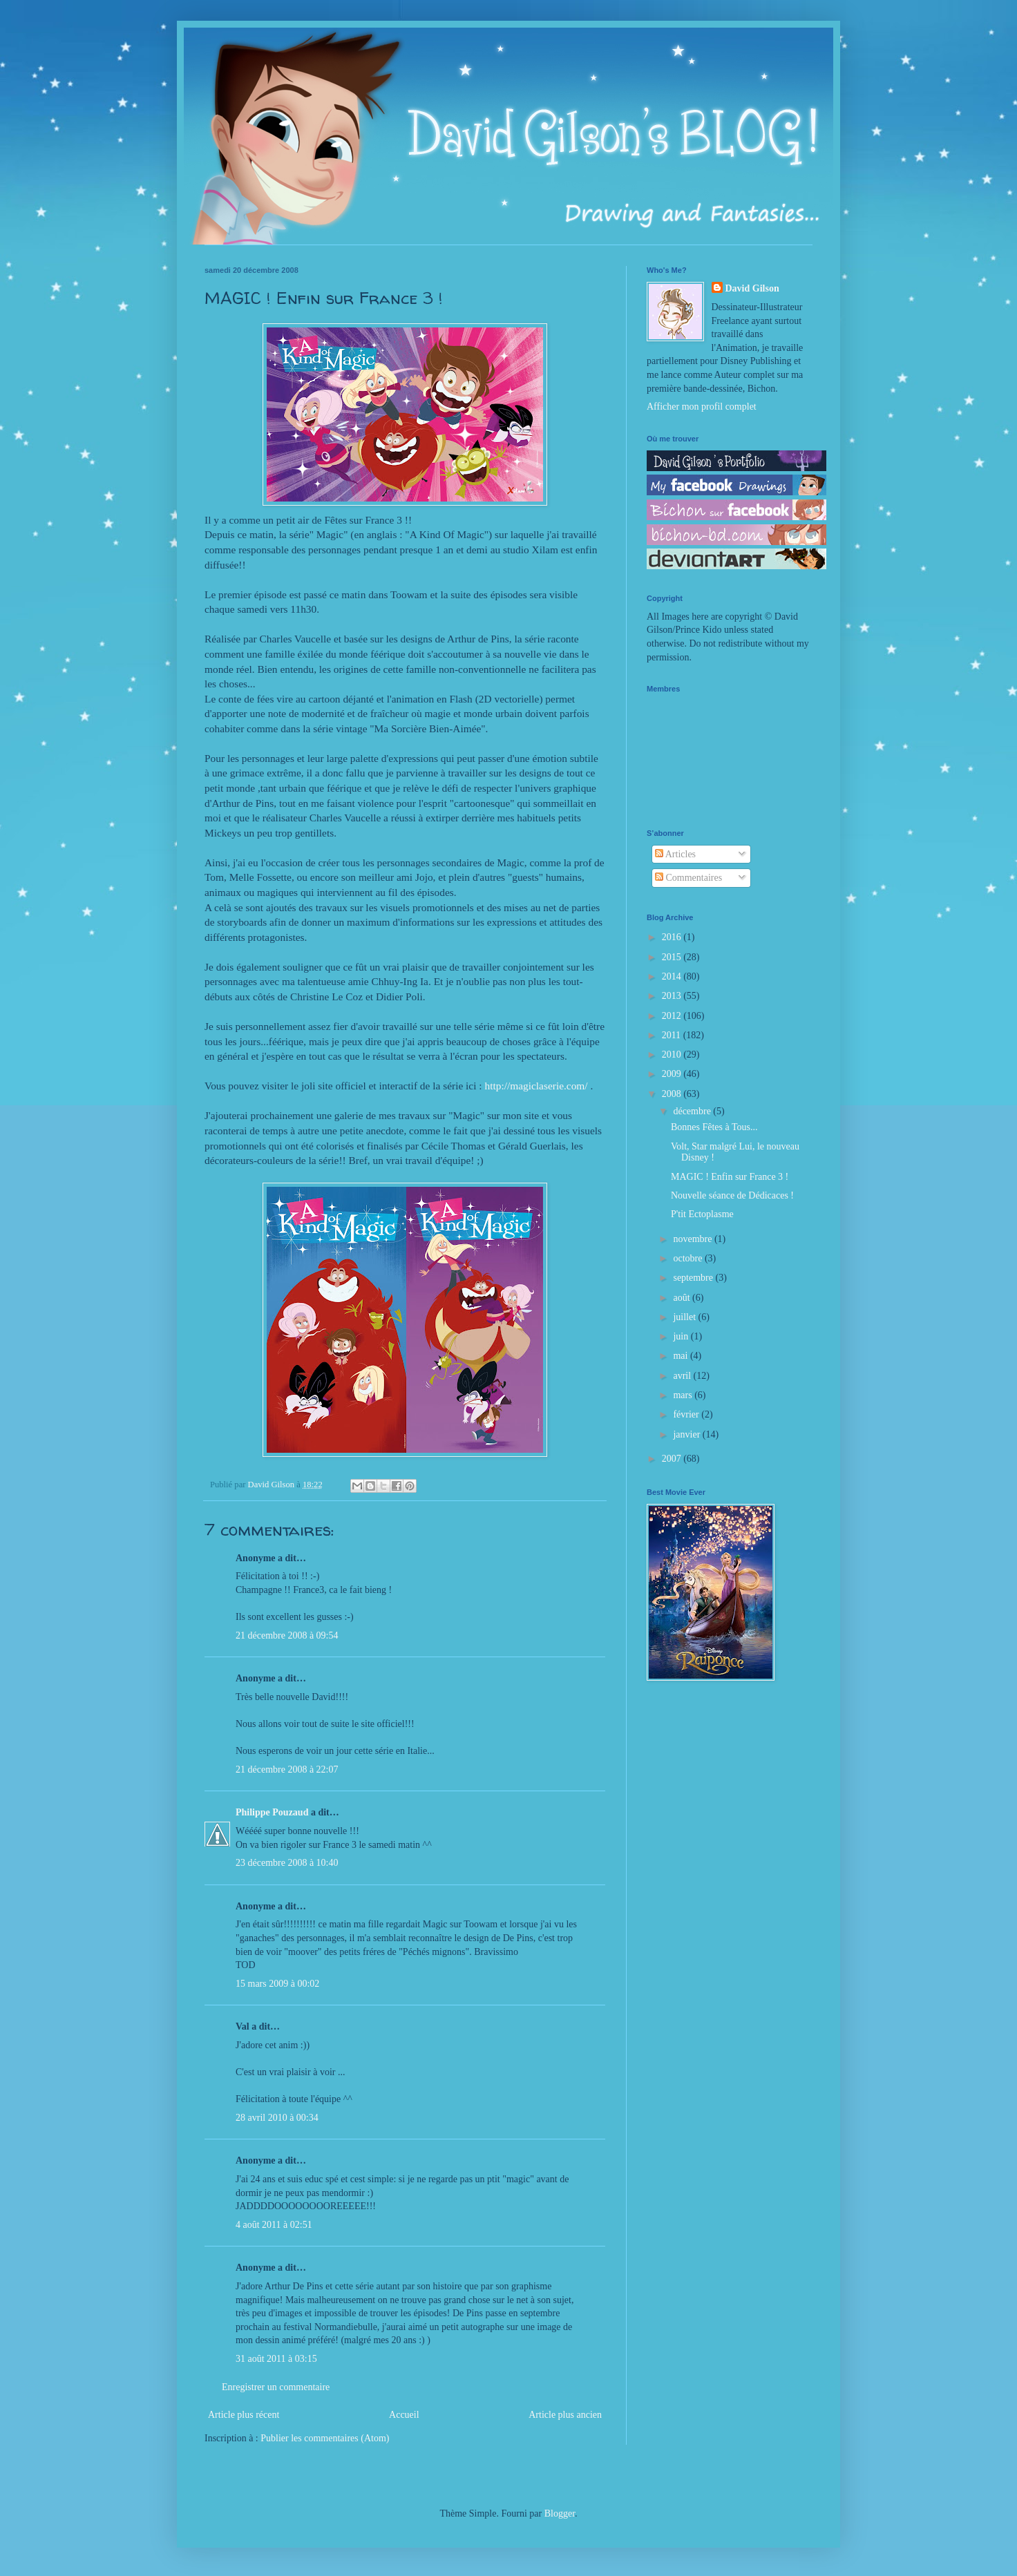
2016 (673, 937)
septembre (694, 1277)
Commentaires (688, 877)
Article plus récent (243, 2415)
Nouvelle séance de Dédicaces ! (732, 1195)
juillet (685, 1317)
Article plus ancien (565, 2415)
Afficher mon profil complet (702, 406)
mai (681, 1356)
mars (683, 1395)
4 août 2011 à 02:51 (274, 2225)
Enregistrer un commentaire (276, 2387)
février (687, 1414)
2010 (673, 1054)
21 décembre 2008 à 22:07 (287, 1769)
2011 (672, 1035)
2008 (673, 1094)
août (682, 1297)
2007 (673, 1458)
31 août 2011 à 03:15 (276, 2359)
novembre (693, 1239)
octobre (688, 1258)
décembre (693, 1111)
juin (681, 1336)
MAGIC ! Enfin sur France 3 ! (729, 1177)
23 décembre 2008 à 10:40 (287, 1863)
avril (683, 1376)
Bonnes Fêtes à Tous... (714, 1127)
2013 (673, 996)
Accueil (404, 2415)
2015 (673, 957)
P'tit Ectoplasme (702, 1214)
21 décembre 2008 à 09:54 (287, 1635)
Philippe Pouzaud (272, 1812)
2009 (673, 1074)
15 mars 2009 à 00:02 (277, 1983)
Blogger (559, 2513)
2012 (673, 1016)
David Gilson (752, 288)
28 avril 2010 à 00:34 (277, 2117)
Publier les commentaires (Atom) (324, 2438)
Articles (675, 854)
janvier (687, 1434)
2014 (673, 976)
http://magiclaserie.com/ (535, 1085)
